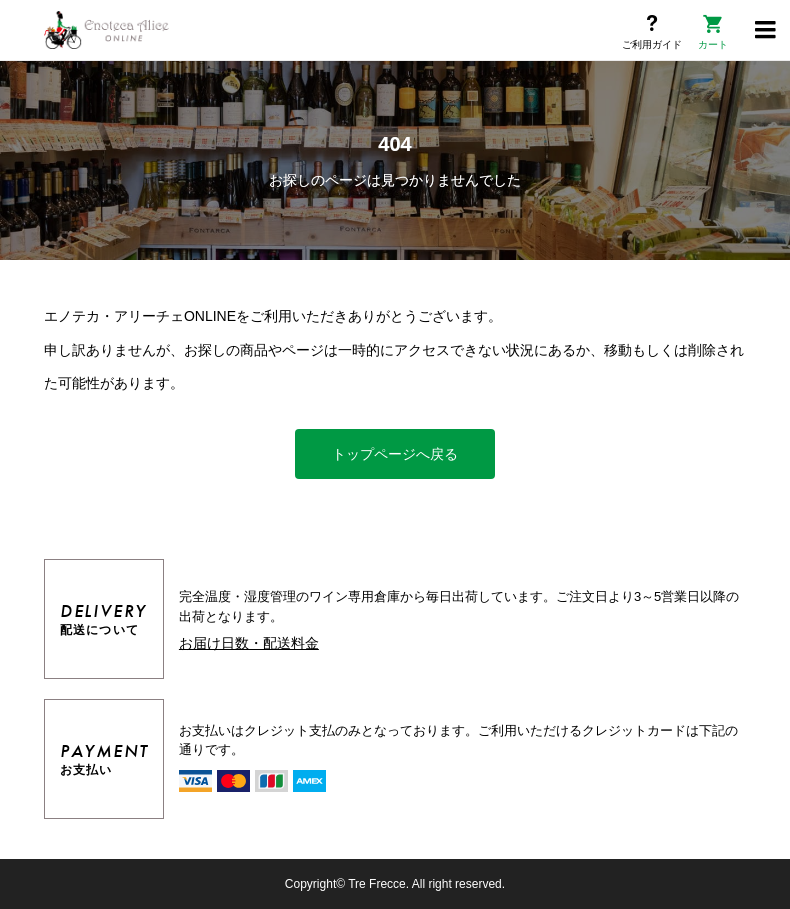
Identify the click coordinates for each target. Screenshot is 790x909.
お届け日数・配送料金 (249, 643)
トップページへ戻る (395, 454)
